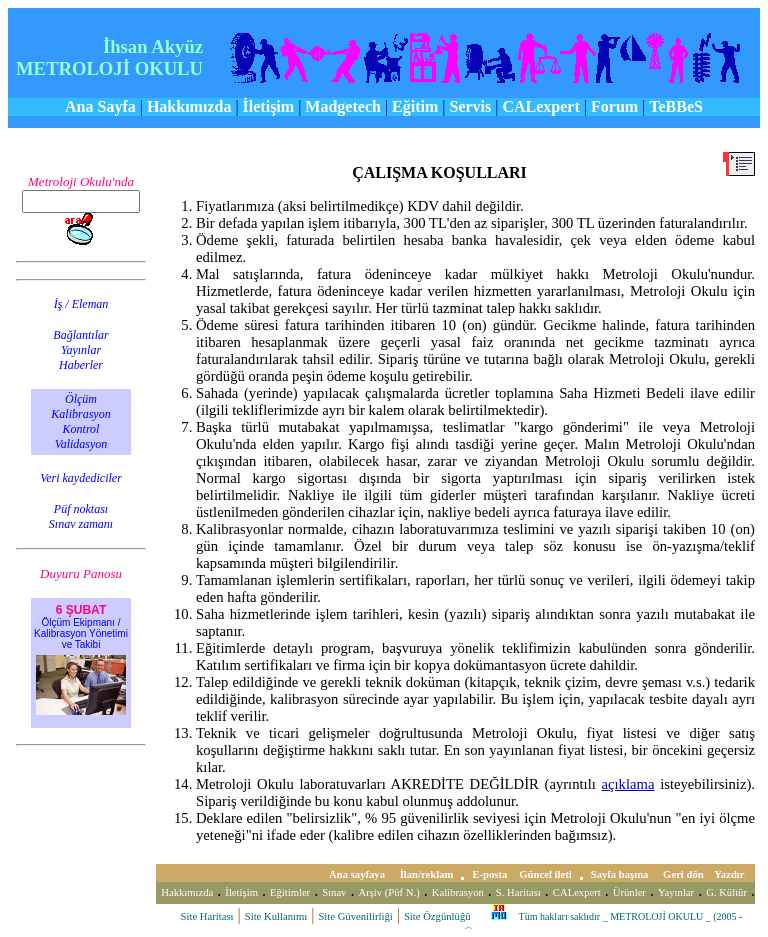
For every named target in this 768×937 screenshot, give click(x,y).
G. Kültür (726, 892)
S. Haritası (518, 892)
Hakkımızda (187, 892)
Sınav (334, 892)
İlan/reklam (427, 874)
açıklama (628, 784)
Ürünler (629, 892)
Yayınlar (676, 892)
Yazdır (730, 874)
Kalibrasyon (458, 892)
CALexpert (577, 892)
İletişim (241, 892)
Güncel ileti (545, 874)
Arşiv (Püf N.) (388, 892)
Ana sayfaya (358, 874)
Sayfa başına (621, 874)
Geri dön (684, 874)
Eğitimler (290, 892)
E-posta (489, 874)
